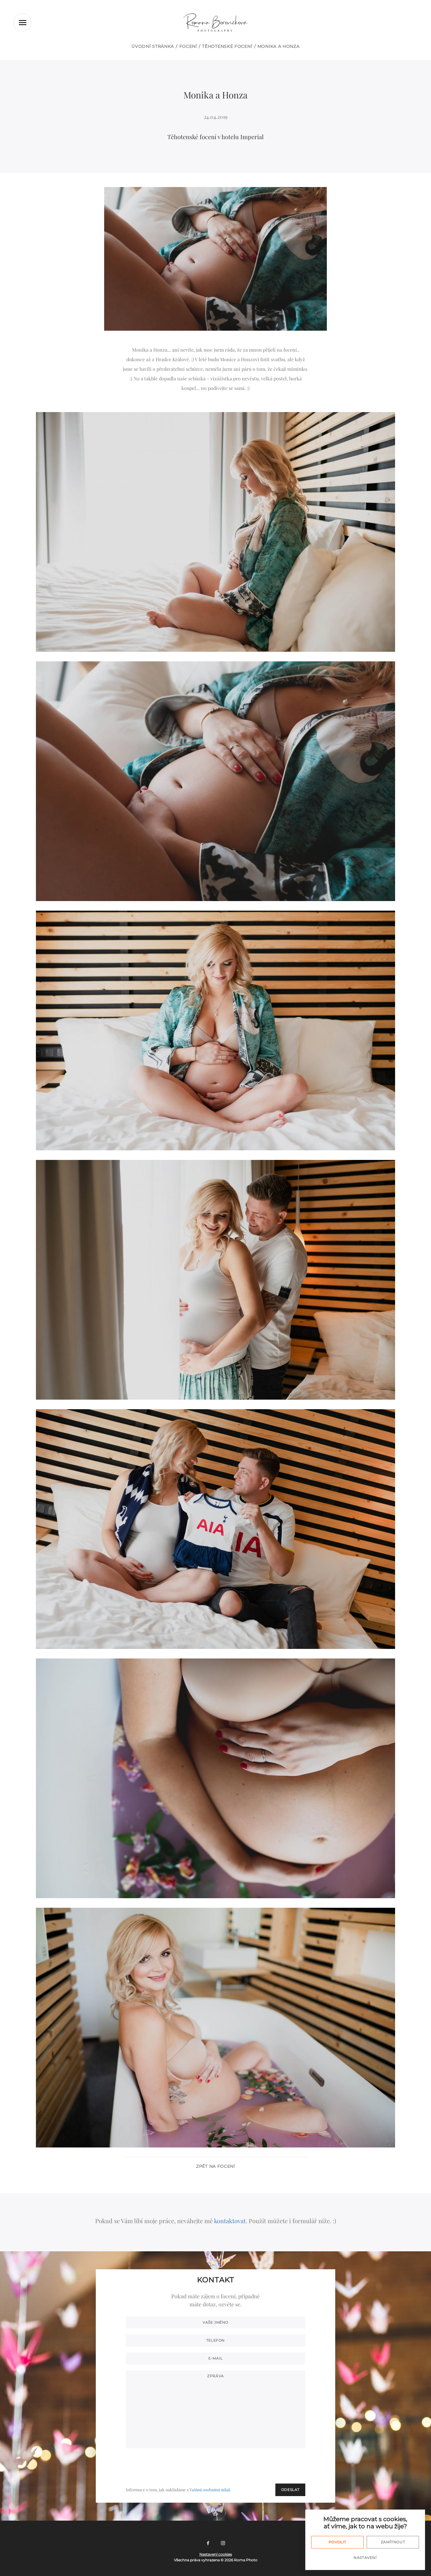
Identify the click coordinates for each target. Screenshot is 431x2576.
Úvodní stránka (152, 46)
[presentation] (259, 2466)
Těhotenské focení (227, 46)
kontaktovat (230, 2221)
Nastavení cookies (215, 2554)
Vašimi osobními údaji (209, 2490)
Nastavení (365, 2557)
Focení (188, 46)
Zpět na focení (215, 2166)
